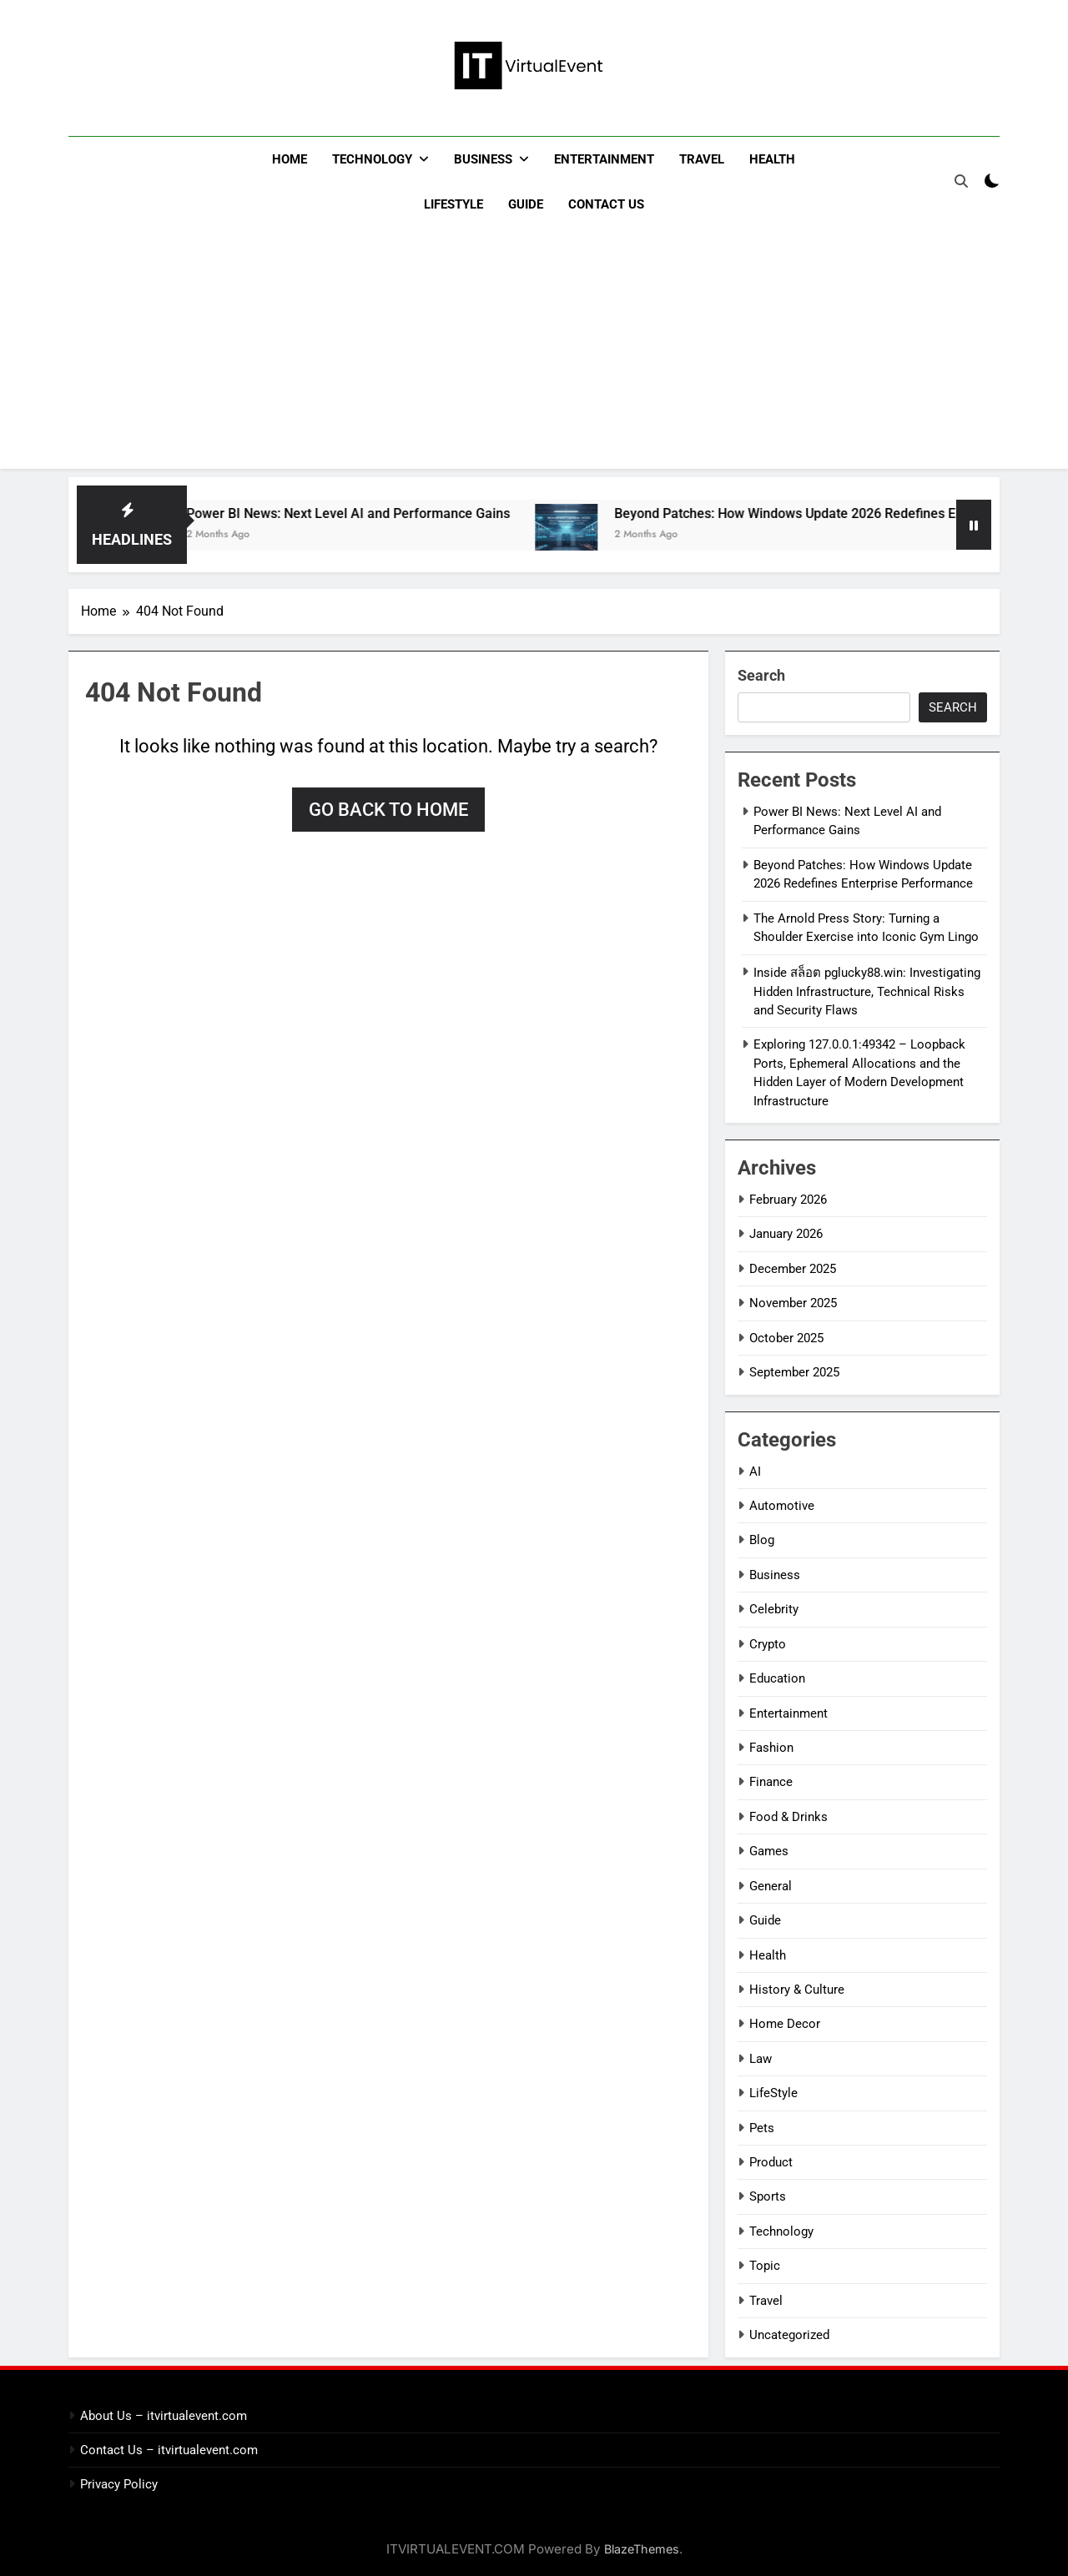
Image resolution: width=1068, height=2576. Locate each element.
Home (289, 159)
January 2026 (786, 1233)
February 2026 (788, 1199)
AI (755, 1471)
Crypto (767, 1644)
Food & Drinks (788, 1816)
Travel (701, 159)
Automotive (781, 1505)
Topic (764, 2265)
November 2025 (793, 1303)
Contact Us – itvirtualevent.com (169, 2450)
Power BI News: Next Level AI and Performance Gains (371, 513)
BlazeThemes (641, 2549)
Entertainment (604, 159)
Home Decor (784, 2023)
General (770, 1886)
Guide (525, 204)
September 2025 (794, 1372)
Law (760, 2058)
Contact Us (606, 204)
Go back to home (388, 809)
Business (483, 159)
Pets (761, 2128)
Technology (372, 159)
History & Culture (796, 1989)
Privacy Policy (119, 2484)
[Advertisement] (534, 352)
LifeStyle (453, 204)
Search (761, 675)
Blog (761, 1539)
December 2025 (792, 1268)
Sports (767, 2196)
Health (772, 159)
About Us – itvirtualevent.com (163, 2415)
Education (777, 1678)
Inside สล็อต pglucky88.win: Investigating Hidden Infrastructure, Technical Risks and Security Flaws (866, 991)
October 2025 (786, 1338)
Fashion (771, 1747)
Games (768, 1851)
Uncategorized (789, 2334)
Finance (771, 1781)
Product (771, 2162)
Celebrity (773, 1609)
